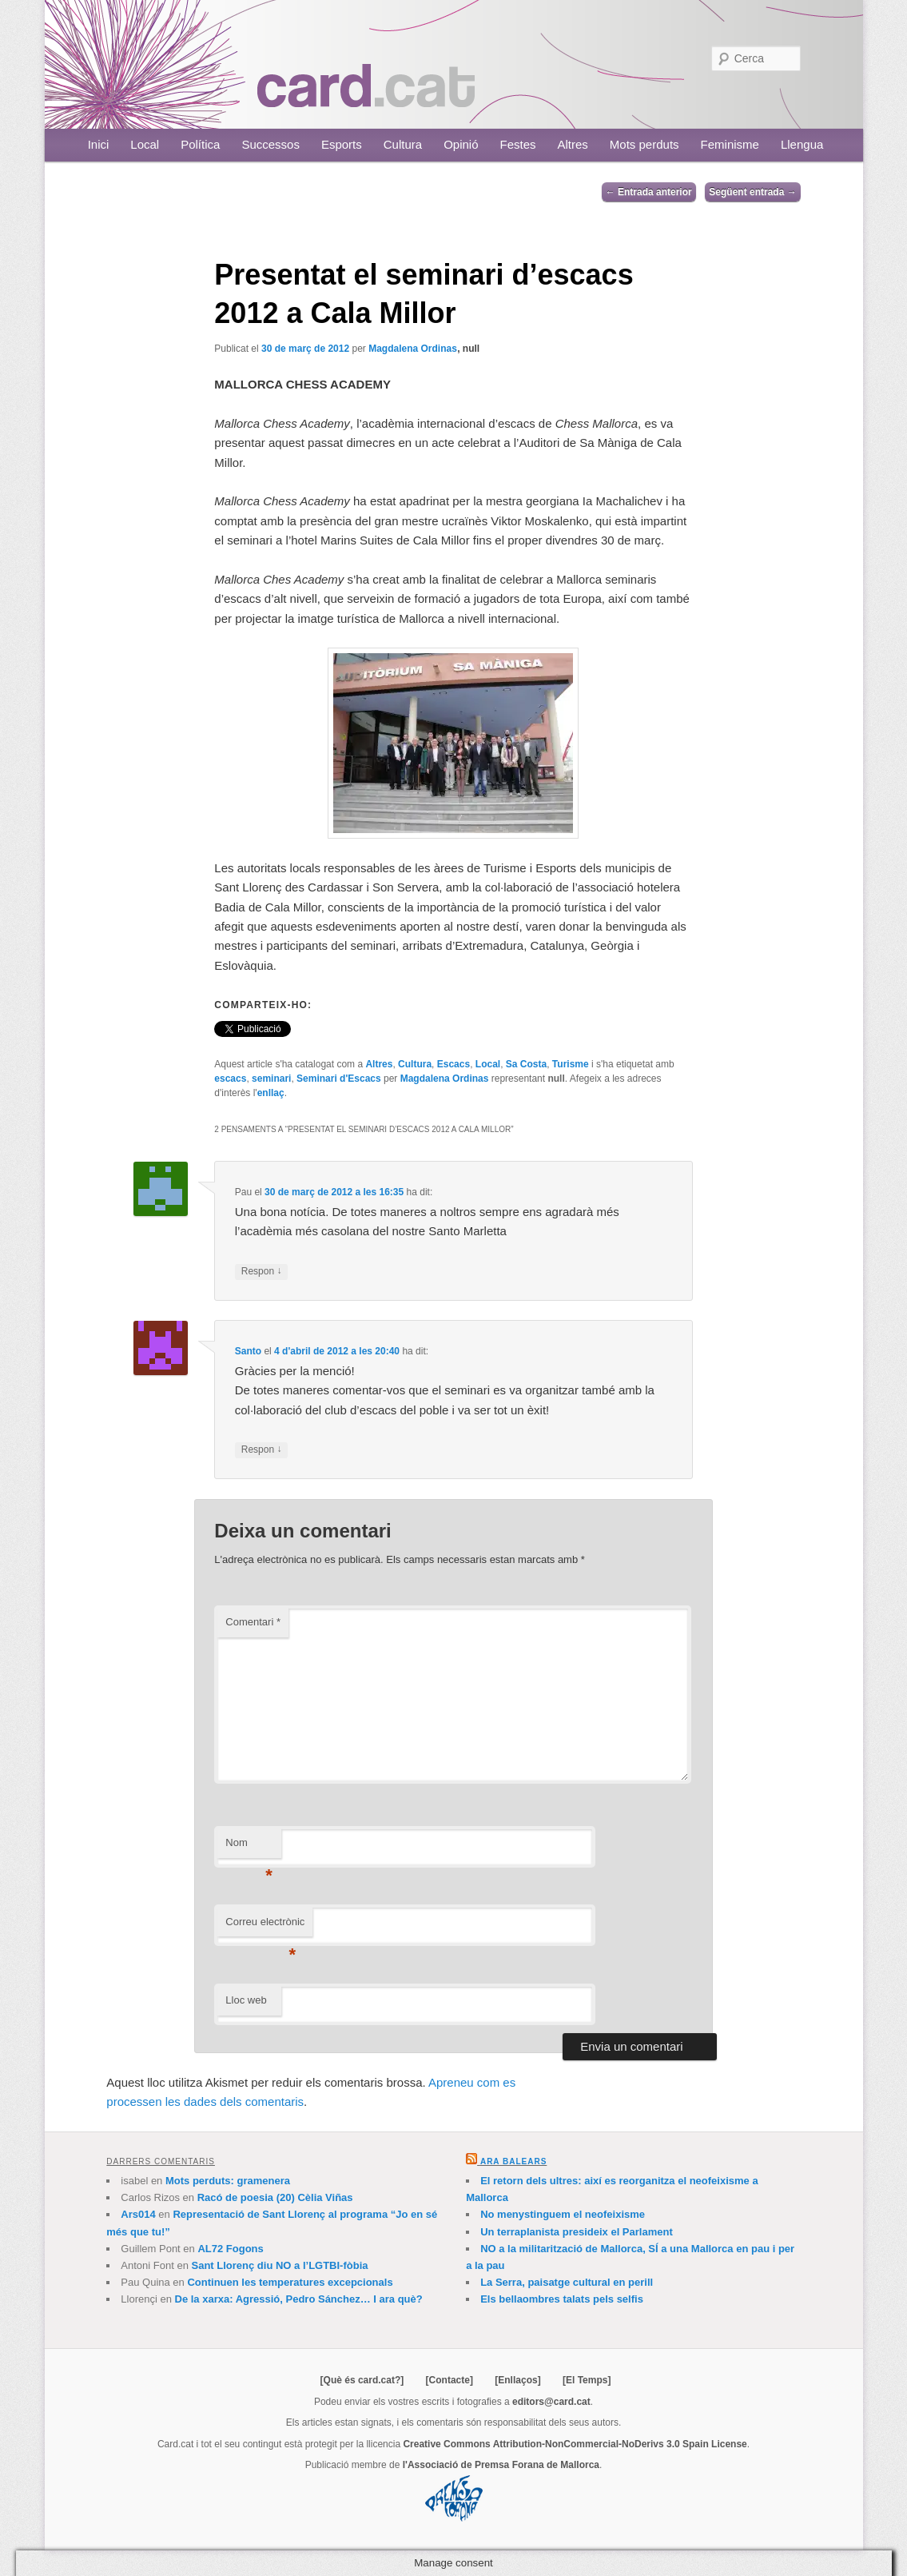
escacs (230, 1078)
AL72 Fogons (230, 2249)
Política (200, 144)
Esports (341, 144)
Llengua (802, 144)
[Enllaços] (517, 2380)
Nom (248, 1847)
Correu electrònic (264, 1926)
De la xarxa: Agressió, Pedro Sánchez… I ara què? (299, 2299)
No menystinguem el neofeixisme (562, 2214)
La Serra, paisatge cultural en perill (566, 2282)
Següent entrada (752, 191)
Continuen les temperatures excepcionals (289, 2282)
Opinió (461, 144)
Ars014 (138, 2214)
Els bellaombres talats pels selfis (561, 2299)
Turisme (570, 1064)
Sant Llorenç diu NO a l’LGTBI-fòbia (280, 2265)
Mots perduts (644, 144)
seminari (271, 1078)
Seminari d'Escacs (338, 1078)
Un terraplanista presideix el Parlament (576, 2232)
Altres (573, 144)
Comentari (252, 1622)
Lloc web (245, 2000)
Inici (98, 144)
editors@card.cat (551, 2401)
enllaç (270, 1093)
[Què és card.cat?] (362, 2380)
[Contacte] (449, 2380)
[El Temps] (587, 2380)
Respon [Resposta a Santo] (261, 1449)
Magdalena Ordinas (412, 348)
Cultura (403, 144)
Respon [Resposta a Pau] (261, 1271)
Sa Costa (526, 1064)
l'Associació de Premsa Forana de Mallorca (501, 2464)
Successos (270, 144)
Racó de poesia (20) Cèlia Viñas (275, 2197)
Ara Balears (513, 2161)
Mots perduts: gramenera (227, 2181)
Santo (248, 1351)
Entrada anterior (649, 191)
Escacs (453, 1064)
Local (144, 144)
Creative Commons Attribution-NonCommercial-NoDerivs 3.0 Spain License (574, 2444)
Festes (518, 144)
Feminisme (730, 144)
